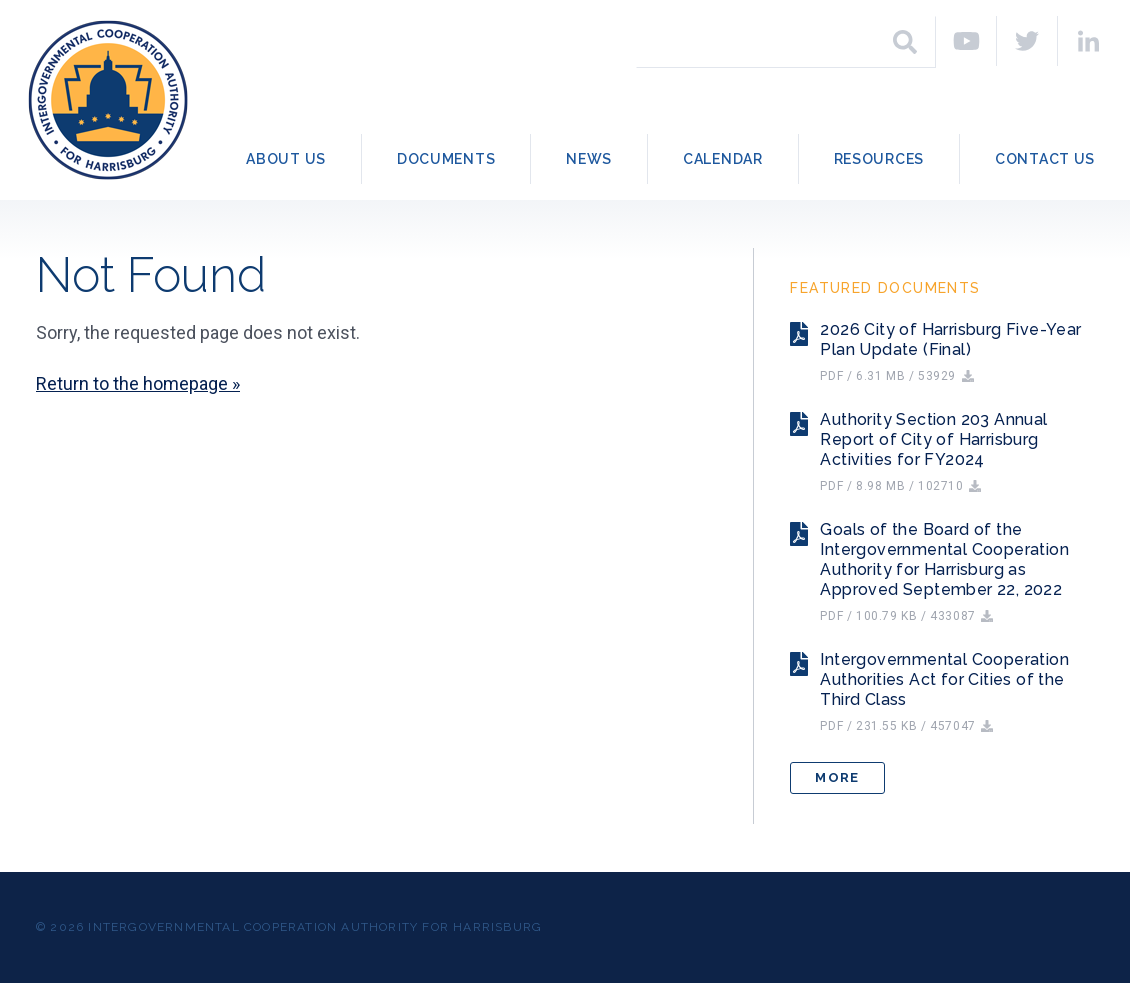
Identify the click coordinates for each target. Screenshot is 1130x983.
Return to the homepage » (138, 383)
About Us (286, 159)
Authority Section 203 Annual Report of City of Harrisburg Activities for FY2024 (933, 439)
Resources (879, 159)
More (837, 777)
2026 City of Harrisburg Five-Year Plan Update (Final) (950, 339)
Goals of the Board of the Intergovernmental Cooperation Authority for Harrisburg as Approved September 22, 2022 (944, 559)
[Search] (905, 42)
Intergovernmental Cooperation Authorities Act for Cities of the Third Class (944, 679)
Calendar (723, 159)
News (589, 159)
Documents (446, 159)
